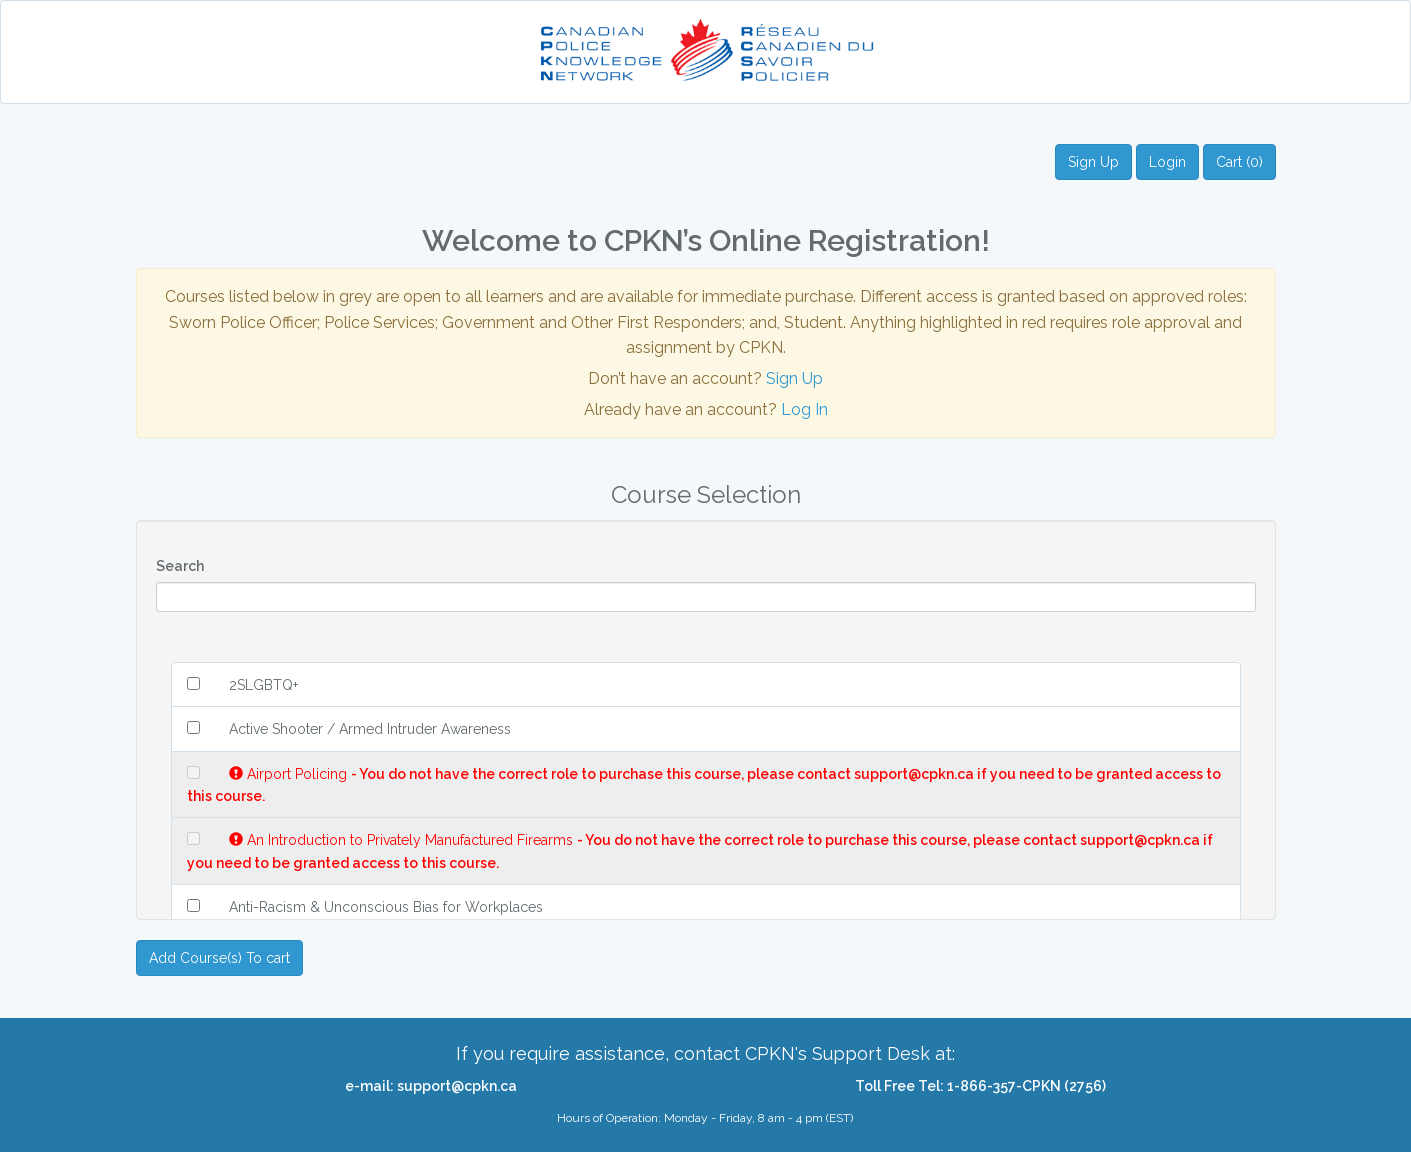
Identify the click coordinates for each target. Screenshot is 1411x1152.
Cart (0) (1239, 162)
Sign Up (1093, 162)
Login (1167, 162)
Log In (804, 409)
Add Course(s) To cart (219, 958)
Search (180, 566)
